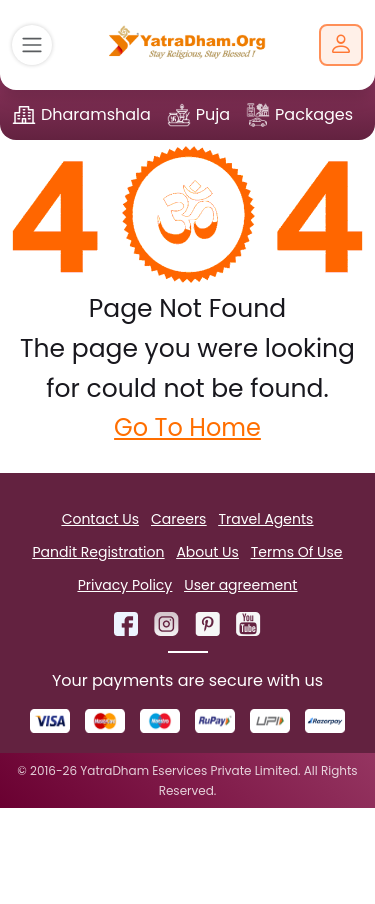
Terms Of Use (297, 552)
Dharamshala (96, 114)
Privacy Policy (125, 585)
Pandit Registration (98, 552)
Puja (213, 114)
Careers (178, 519)
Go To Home (187, 427)
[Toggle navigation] (32, 45)
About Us (207, 552)
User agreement (240, 585)
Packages (314, 114)
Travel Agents (265, 519)
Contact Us (100, 519)
